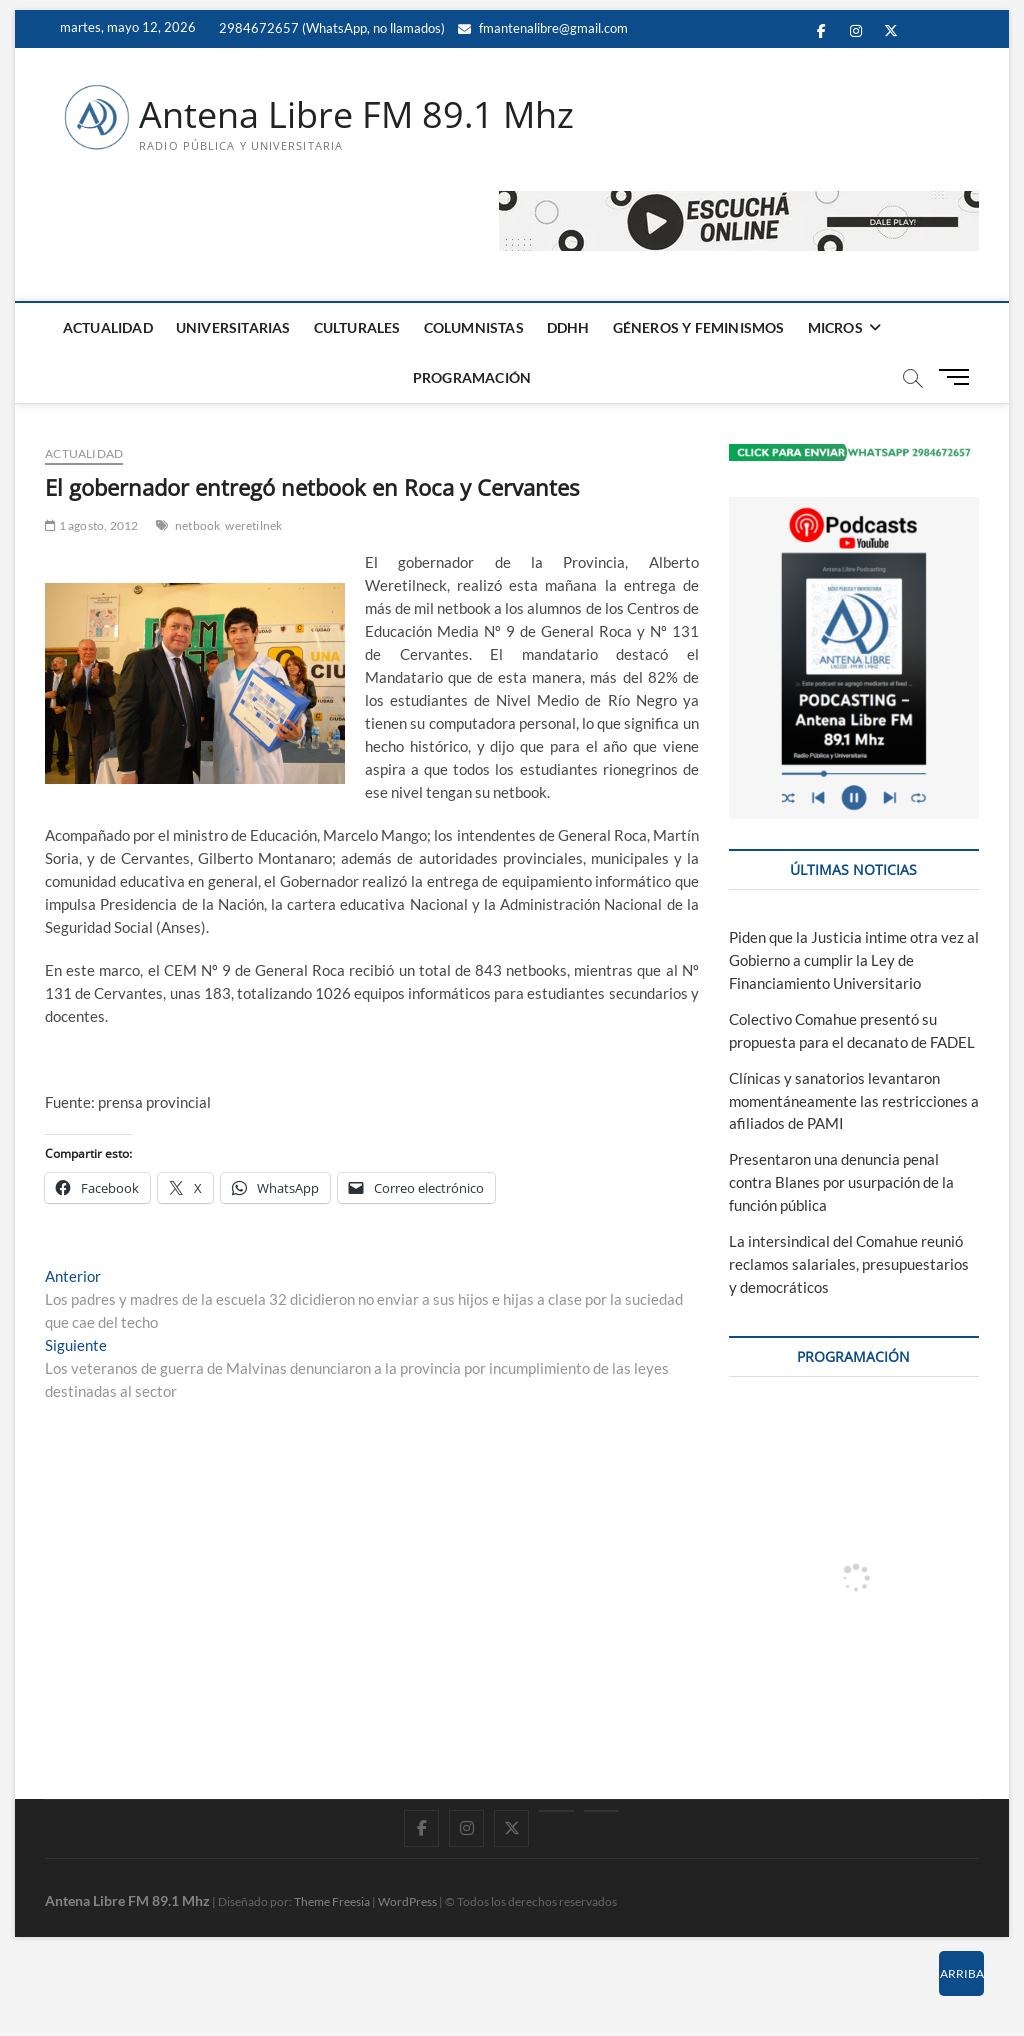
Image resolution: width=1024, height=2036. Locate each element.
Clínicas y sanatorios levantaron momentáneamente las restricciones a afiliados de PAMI (854, 1101)
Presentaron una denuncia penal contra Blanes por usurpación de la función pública (841, 1182)
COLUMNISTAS (474, 327)
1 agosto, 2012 (91, 525)
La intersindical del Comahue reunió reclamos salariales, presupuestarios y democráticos (849, 1264)
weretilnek (253, 525)
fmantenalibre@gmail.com (543, 28)
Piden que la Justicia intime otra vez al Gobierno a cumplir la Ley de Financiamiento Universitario (854, 960)
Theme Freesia (332, 1901)
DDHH (568, 327)
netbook (197, 525)
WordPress (407, 1901)
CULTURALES (357, 327)
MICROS (835, 327)
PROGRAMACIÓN (472, 377)
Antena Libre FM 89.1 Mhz (356, 115)
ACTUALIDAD (108, 327)
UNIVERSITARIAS (233, 327)
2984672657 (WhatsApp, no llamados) (330, 28)
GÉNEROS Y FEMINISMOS (699, 327)
